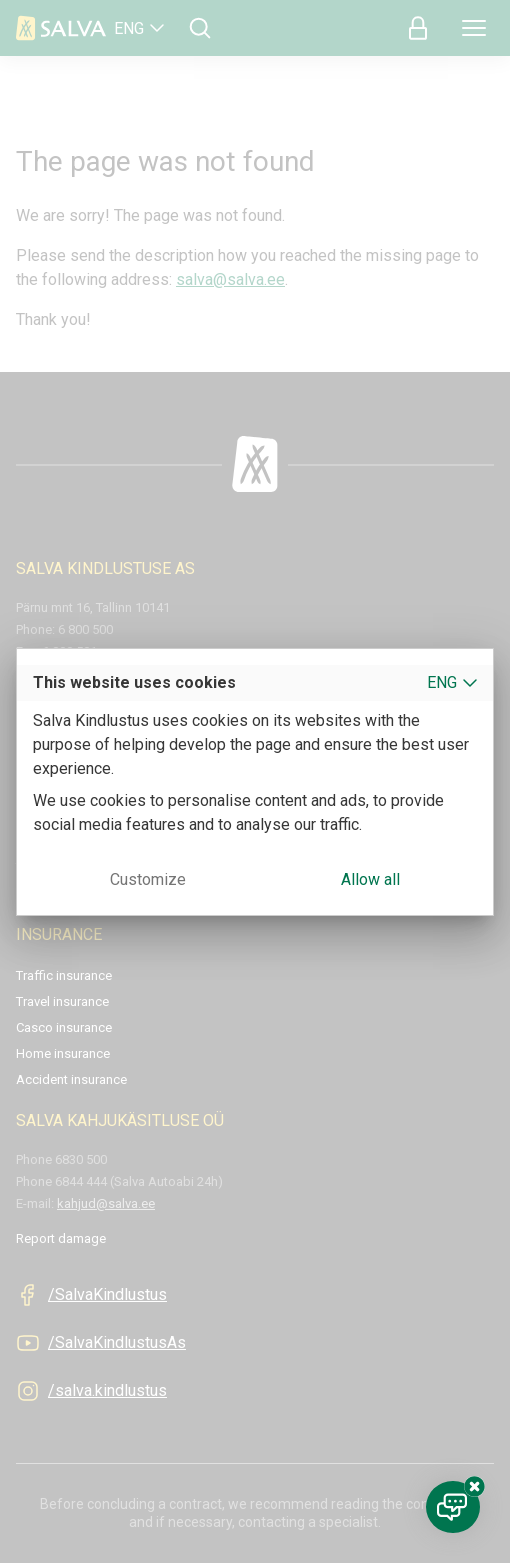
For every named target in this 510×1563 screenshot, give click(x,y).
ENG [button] (442, 682)
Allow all (370, 879)
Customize (148, 879)
